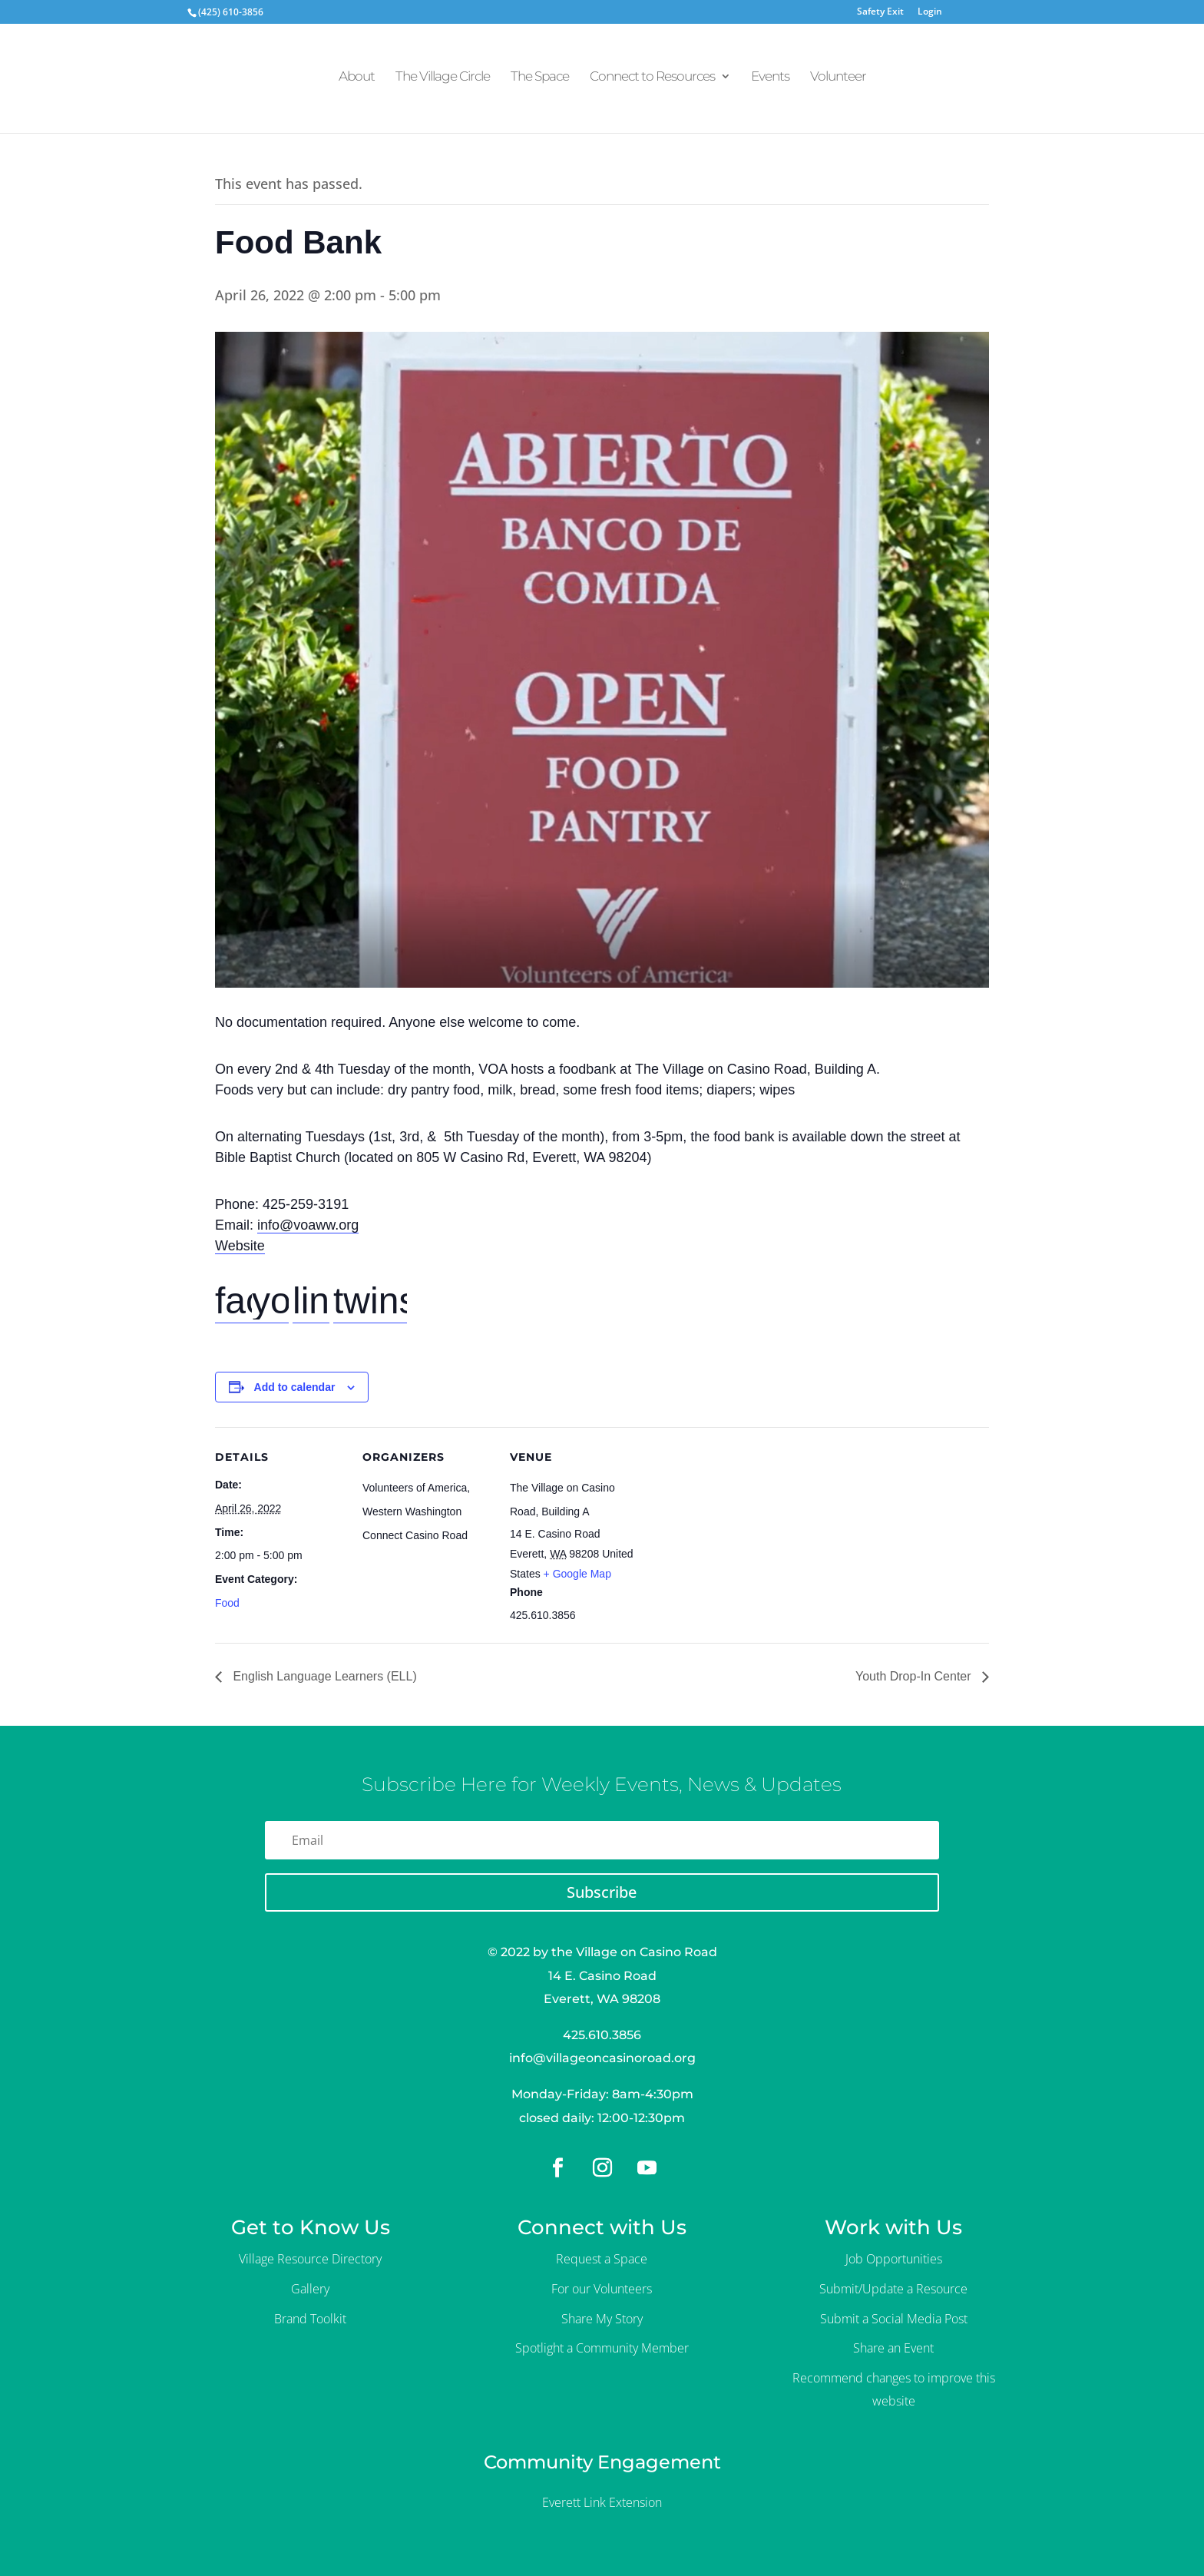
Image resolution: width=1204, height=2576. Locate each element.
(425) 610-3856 (230, 11)
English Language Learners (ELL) (323, 1676)
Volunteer (838, 82)
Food (227, 1603)
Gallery (310, 2288)
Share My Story (602, 2318)
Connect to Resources (652, 82)
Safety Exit (880, 12)
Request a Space (601, 2258)
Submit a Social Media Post (894, 2318)
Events (770, 82)
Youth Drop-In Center (914, 1676)
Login (930, 12)
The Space (540, 82)
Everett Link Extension (602, 2502)
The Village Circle (442, 82)
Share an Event (893, 2347)
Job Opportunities (893, 2258)
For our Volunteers (601, 2288)
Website (240, 1245)
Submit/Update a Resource (893, 2288)
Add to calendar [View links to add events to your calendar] (295, 1387)
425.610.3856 (602, 2035)
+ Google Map (577, 1574)
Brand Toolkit (310, 2318)
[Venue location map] (738, 1533)
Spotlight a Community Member (602, 2347)
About (357, 82)
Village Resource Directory (310, 2258)
